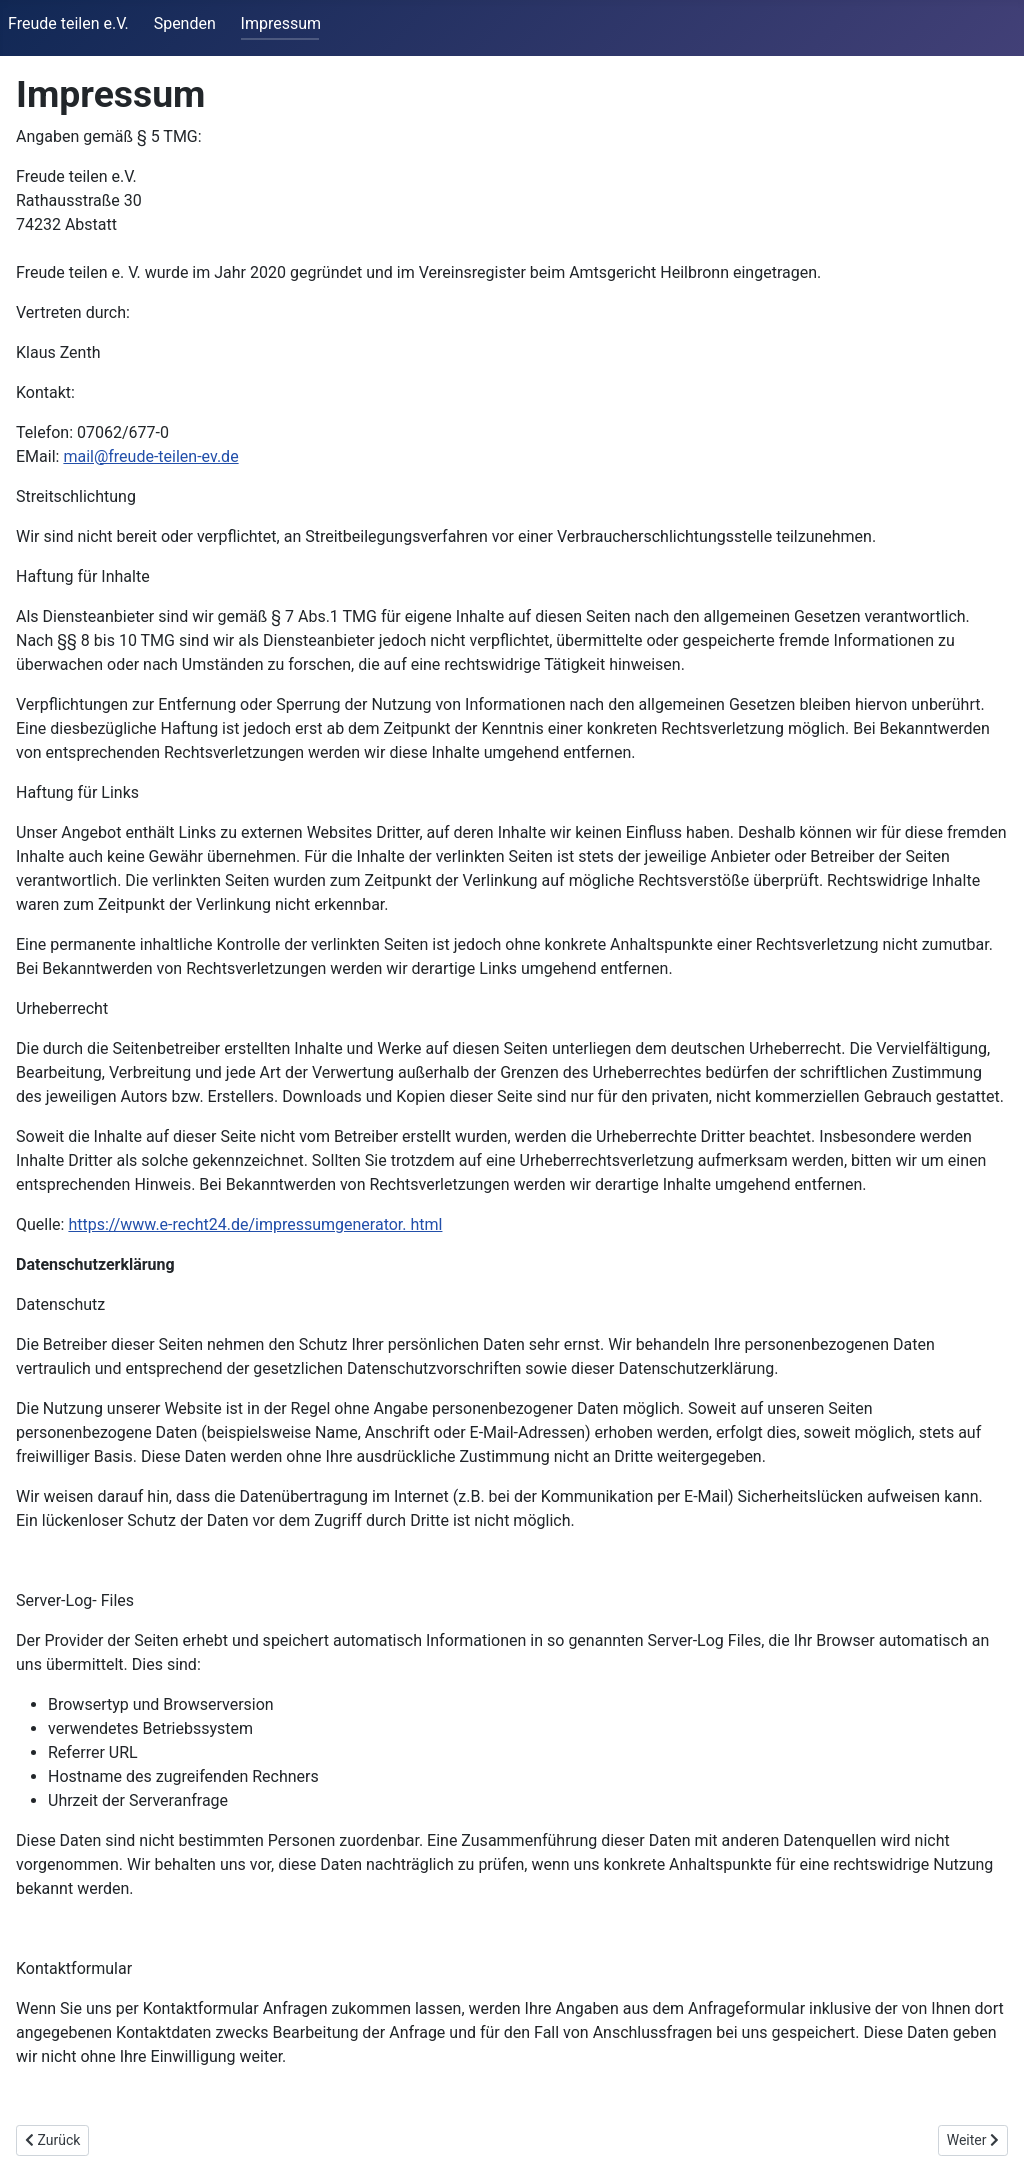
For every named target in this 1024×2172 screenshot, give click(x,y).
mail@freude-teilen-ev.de (150, 456)
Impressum (281, 23)
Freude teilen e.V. (68, 23)
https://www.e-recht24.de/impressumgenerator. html (255, 1224)
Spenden (185, 23)
